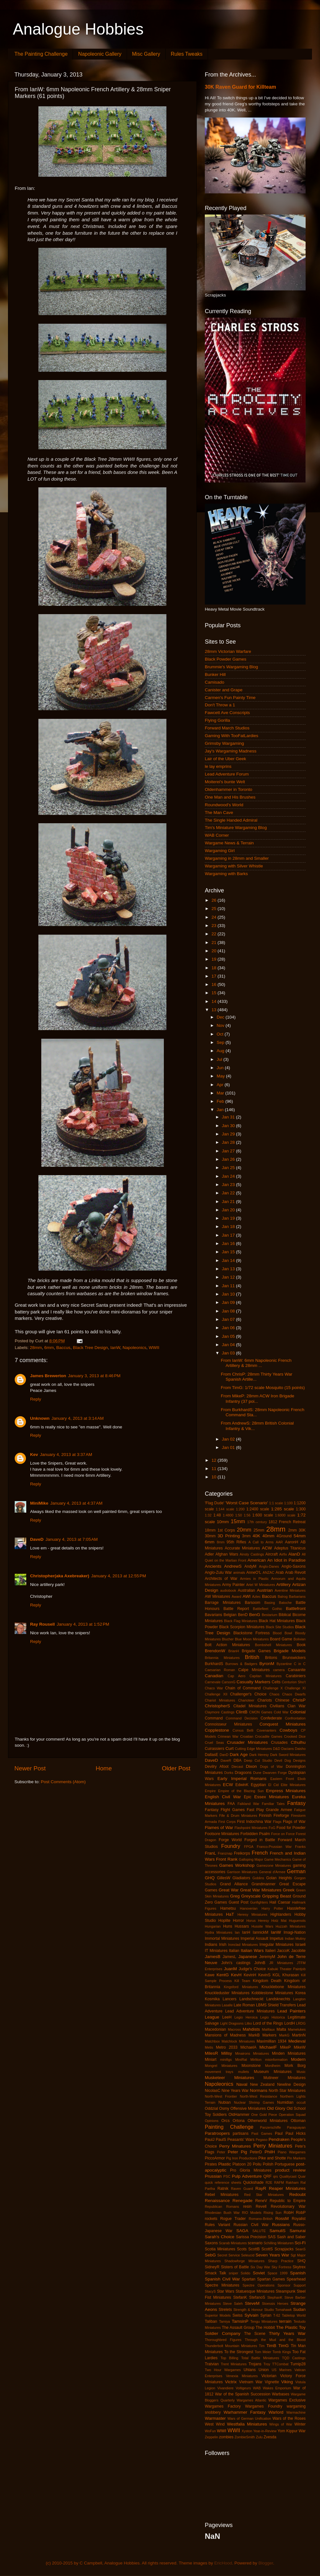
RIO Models (251, 2212)
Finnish (265, 1815)
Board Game (281, 1639)
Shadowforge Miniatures (244, 2261)
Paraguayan (296, 2127)
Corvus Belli (243, 1730)
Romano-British (260, 2219)
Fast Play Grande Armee (269, 1810)
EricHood (223, 2563)
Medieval (297, 2041)
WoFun (210, 2431)
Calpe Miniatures (253, 1670)
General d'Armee (272, 1872)
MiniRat (241, 2059)
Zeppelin (211, 2437)
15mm (238, 1521)
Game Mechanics (277, 1859)
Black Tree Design (90, 1347)
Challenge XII (216, 1694)
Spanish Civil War (222, 2279)
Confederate (271, 1718)
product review (290, 2170)
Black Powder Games (225, 659)
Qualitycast (287, 2176)
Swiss (237, 2315)
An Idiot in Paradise (286, 1560)
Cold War (281, 1712)
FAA (231, 1803)
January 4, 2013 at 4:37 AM (76, 1503)
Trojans (255, 2364)
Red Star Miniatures (264, 2195)
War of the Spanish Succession (242, 2394)
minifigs (226, 2059)
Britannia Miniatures (222, 1658)
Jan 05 (229, 1336)
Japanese (247, 1956)
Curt (229, 1748)
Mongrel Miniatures (221, 2066)
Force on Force (283, 1834)
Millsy (226, 2053)
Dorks (228, 1773)
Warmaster (215, 2418)
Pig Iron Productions (241, 2158)
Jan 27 (229, 1151)
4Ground (284, 1536)
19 (215, 959)
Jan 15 (229, 1251)
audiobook (228, 1590)
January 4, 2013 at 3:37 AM (66, 1454)
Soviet (259, 2273)
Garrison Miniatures (242, 1872)
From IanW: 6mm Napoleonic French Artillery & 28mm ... (256, 1363)
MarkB (254, 2035)
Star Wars (225, 2291)
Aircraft (271, 1554)
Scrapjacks (284, 2249)
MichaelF (268, 2047)
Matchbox (212, 2041)
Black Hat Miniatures (277, 1621)
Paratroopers (217, 2133)
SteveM (252, 2303)
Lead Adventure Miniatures (250, 2011)
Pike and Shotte (272, 2158)
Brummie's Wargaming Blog (231, 666)
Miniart (210, 2059)
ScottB (254, 2249)
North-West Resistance (258, 2096)
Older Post (176, 1768)
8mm (220, 1542)
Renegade (242, 2200)
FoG (272, 1828)
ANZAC (269, 1572)
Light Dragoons (232, 2023)
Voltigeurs (243, 2388)
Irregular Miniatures (277, 1944)
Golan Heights (279, 1878)
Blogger (266, 2563)
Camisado (214, 682)
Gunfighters (259, 1902)
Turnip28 (298, 2364)
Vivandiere (225, 2388)
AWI (247, 1596)
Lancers (229, 1999)
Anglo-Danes (269, 1566)
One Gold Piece (264, 2115)
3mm (246, 1536)
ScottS (267, 2249)
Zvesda (270, 2437)
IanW (115, 1347)
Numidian (285, 2102)
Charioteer (246, 1700)
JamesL (229, 1956)
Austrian (265, 1590)
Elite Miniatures (293, 1785)
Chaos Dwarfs (294, 1694)
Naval (241, 2084)
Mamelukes (297, 2029)
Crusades (279, 1742)
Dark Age (239, 1754)
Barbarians (297, 1596)
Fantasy (296, 1803)
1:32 (208, 1515)
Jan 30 (229, 1125)
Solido (245, 2273)
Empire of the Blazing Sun (241, 1791)
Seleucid (247, 2255)
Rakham (292, 2182)
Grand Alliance (234, 1884)
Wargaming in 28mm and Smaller (237, 858)
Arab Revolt (295, 1572)
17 (215, 976)
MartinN (299, 2035)
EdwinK (242, 1785)
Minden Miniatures (289, 2053)
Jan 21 (229, 1201)
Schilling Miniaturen (279, 2243)
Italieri (270, 1950)
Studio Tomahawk (278, 2310)
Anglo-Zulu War (218, 1572)
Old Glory (276, 2108)
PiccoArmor (215, 2158)
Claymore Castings (220, 1712)
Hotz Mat (279, 1920)
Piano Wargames (292, 2152)
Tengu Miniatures (263, 2321)
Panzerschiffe (270, 2127)
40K (256, 1535)
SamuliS (277, 2230)
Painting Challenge (229, 2127)
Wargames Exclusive (287, 2400)
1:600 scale (262, 1515)
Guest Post (238, 1902)
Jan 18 (229, 1226)
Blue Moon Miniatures (252, 1639)
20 (215, 950)
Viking (287, 2381)
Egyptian (258, 1785)
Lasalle (227, 2005)
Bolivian (299, 1639)
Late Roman (244, 2005)
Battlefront (296, 1608)
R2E (269, 2182)
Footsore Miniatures (222, 1834)
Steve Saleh (233, 2303)
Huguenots (297, 1920)
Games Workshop (236, 1865)
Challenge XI (295, 1688)
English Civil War (223, 1796)
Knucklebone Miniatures (283, 1987)
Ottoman (298, 2120)
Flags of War (294, 1821)
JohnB (259, 1963)
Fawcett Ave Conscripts (227, 712)
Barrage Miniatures (223, 1602)
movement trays (219, 2072)
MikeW (300, 2047)
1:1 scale (276, 1503)
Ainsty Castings (252, 1554)
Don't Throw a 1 (220, 705)
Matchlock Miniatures (238, 2041)
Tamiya (224, 2321)
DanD (224, 1755)
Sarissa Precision (251, 2237)
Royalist (299, 2218)
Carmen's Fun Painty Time (230, 697)
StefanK (240, 2297)
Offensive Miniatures (248, 2108)
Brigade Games (256, 1651)
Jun (221, 1067)
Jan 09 (229, 1302)
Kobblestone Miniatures (272, 1993)
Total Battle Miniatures (260, 2358)
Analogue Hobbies (78, 29)
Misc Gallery (146, 54)
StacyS (210, 2291)
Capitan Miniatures (266, 1676)
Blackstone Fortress (251, 1633)
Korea (300, 1993)
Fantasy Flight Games (225, 1810)
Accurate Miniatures (242, 1548)
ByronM (267, 1663)
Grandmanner (264, 1884)
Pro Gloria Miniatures (250, 2170)
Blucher (228, 1639)
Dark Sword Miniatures (288, 1755)
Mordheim (272, 2066)
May (221, 1076)
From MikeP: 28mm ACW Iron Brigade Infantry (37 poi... (257, 1398)
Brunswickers (294, 1657)
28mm (36, 1347)
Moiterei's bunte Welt (225, 781)
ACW (267, 1548)
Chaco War (214, 1688)
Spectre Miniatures (222, 2285)
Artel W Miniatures (260, 1585)
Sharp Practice (280, 2261)
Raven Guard (242, 2188)
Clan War (296, 1706)
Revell (261, 2206)
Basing (269, 1603)
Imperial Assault (254, 1938)
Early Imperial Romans (242, 1778)
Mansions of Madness (225, 2035)
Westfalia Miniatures (247, 2424)
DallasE (211, 1754)
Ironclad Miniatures (243, 1944)
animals (239, 1572)
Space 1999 (277, 2273)
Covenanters (266, 1730)
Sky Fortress (282, 2267)
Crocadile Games (269, 1736)
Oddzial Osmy (217, 2108)
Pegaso (262, 2139)
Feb (221, 1101)
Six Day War (260, 2267)
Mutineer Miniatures (284, 2078)
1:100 (288, 1503)
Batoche (285, 1603)
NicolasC (212, 2090)
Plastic (224, 2164)
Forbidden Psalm (255, 1834)
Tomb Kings (282, 2352)
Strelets (225, 2309)
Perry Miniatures (272, 2146)
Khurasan (290, 1975)
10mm (223, 1521)
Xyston (247, 2431)
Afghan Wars (226, 1554)
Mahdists (251, 2029)
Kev (34, 1454)
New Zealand (262, 2084)
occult (301, 2102)
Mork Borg (295, 2065)
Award (236, 1596)
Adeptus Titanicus (290, 1548)
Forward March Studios (227, 728)
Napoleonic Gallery (99, 54)
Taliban (211, 2321)
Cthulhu (298, 1742)
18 (215, 967)
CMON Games (260, 1712)
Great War (228, 1890)
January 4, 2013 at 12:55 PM (118, 1575)
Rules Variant (217, 2225)
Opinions (212, 2121)
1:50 (238, 1515)
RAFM (279, 2182)
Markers (269, 2035)
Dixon (251, 1766)
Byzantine (284, 1664)
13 (215, 1009)
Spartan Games (271, 2279)
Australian (246, 1590)
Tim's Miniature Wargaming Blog (236, 827)
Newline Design (291, 2084)
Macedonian (215, 2029)
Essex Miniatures (271, 1796)
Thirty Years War (287, 2333)
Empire (210, 1791)
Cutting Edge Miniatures (253, 1749)
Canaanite (297, 1670)
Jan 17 (229, 1235)
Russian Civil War (251, 2225)
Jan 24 (229, 1176)
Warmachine (296, 2412)
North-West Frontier (221, 2096)
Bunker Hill (215, 674)
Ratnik (222, 2188)
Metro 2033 (226, 2047)
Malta (281, 2029)
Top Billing (229, 2358)
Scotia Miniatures (220, 2249)
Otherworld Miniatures (268, 2120)
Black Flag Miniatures (241, 1621)
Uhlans (250, 2370)
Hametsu (228, 1908)
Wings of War (280, 2424)
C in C (300, 1664)
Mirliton (256, 2059)
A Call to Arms (261, 1542)
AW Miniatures (217, 1596)
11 (215, 1468)
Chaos (274, 1694)
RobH (288, 2212)
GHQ (210, 1877)
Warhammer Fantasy (245, 2412)
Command (214, 1718)
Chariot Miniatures (220, 1700)
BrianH (233, 1651)
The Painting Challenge (41, 54)
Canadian (214, 1675)
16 (215, 984)
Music (301, 2072)
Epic (248, 1797)
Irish (222, 1944)
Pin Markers (296, 2158)
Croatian (246, 1736)
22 (215, 933)
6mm (49, 1347)
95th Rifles (236, 1542)
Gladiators (241, 1878)
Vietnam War (250, 2382)
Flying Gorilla (217, 720)
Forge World (230, 1840)
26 (215, 900)
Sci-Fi (300, 2242)
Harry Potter (272, 1908)
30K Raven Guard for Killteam (240, 87)
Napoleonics (134, 1347)
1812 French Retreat (287, 1522)
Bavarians (213, 1615)
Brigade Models (290, 1650)
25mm (258, 1530)
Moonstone (251, 2065)
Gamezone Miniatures (274, 1865)
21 (215, 942)
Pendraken (278, 2139)
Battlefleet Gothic (267, 1609)
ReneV (261, 2200)
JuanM (230, 1968)
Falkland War (248, 1804)
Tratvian (212, 2364)
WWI (221, 2430)
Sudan (299, 2309)
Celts (276, 1682)
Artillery (283, 1584)
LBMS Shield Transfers (276, 2005)
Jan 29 (229, 1134)
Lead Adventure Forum (227, 774)
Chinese (282, 1700)
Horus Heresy (257, 1920)
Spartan (249, 2279)
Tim (262, 2346)
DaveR (225, 1760)
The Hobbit (265, 2327)
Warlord (276, 2412)
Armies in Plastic (254, 1579)
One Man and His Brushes (230, 797)
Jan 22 (229, 1192)
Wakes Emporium (277, 2388)
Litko (248, 2023)
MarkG (284, 2035)
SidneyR (212, 2267)
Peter (221, 2152)
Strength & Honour (248, 2310)
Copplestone (217, 1730)
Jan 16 (229, 1243)
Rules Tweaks (187, 54)
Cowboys (288, 1730)
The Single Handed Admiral (231, 820)
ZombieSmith (245, 2437)
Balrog (283, 1596)
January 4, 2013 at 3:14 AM (78, 1418)
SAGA (242, 2230)
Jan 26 (229, 1159)
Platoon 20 (242, 2164)
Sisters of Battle (235, 2267)
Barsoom (252, 1602)
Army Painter (233, 1584)
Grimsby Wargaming (224, 743)
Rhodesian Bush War (222, 2212)
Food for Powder (291, 1827)
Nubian (225, 2102)
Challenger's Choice (248, 1694)
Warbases (280, 2394)
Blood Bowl (282, 1633)
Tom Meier (263, 2352)
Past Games (261, 2133)
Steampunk (285, 2291)
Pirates (211, 2164)
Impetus (277, 1938)
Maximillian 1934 (271, 2041)
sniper (233, 2273)
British (252, 1657)
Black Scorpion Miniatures (241, 1627)
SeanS (300, 2249)
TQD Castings (294, 2358)
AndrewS (233, 1566)
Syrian (265, 2315)
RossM (282, 2218)
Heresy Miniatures (252, 1914)
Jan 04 (229, 1344)
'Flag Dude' (214, 1503)
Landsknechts (278, 1999)
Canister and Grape (224, 689)
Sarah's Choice (219, 2236)
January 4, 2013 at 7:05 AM (71, 1539)
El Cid (273, 1785)
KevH (236, 1974)
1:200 (240, 1509)
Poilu (257, 2164)
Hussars (242, 1926)
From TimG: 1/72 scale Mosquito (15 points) (263, 1387)
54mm (299, 1535)
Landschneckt (251, 1999)
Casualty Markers (253, 1681)
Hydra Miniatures (218, 1932)
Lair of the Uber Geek (225, 758)
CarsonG (229, 1682)
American (257, 1560)
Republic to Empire (288, 2200)
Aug (221, 1050)
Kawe (209, 1975)
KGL (276, 1975)
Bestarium (269, 1615)
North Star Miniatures (287, 2090)
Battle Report (236, 1608)
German (296, 1871)
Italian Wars (252, 1950)
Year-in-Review (264, 2431)
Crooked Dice (295, 1736)
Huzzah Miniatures (291, 1926)
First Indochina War (254, 1821)
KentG (223, 1974)
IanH (246, 1932)
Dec (221, 1017)
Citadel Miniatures (250, 1706)
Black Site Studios (280, 1627)
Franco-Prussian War (274, 1847)
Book (301, 1645)
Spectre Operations (259, 2285)
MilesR (211, 2053)
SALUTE (259, 2231)
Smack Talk (215, 2273)
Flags (277, 1822)
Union (264, 2370)
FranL (210, 1853)
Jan (221, 1109)
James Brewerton (48, 1375)
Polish (268, 2164)
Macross (234, 2029)
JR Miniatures (281, 1963)
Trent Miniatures (234, 2364)
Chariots (264, 1700)
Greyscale (251, 1896)
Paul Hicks (295, 2133)
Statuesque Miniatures (255, 2291)
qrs (275, 2176)
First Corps (227, 1822)
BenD (243, 1615)
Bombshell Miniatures (273, 1645)
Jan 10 (229, 1294)
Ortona (238, 2120)
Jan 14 (229, 1260)
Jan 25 (229, 1167)
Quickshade (253, 2182)
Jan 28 (229, 1142)
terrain (285, 2321)
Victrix (231, 2381)
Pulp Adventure (247, 2176)
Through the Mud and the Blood (275, 2340)
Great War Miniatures (260, 1890)
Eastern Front (282, 1779)
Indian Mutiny (295, 1938)
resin (247, 2206)
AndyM (250, 1566)
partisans (240, 2133)
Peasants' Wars (241, 2139)
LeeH (226, 2017)
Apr (221, 1084)
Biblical (285, 1615)
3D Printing (229, 1535)
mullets (243, 2072)
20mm (244, 1529)
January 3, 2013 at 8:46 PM (94, 1375)
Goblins (258, 1878)
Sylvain (251, 2315)
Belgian (230, 1615)
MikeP (285, 2047)
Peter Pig (237, 2151)
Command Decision (242, 1718)
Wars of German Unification (249, 2418)
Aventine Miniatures (290, 1590)
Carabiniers (296, 1676)
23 (215, 925)
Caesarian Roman (220, 1670)
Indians (211, 1944)
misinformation (276, 2059)
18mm (210, 1530)
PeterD (256, 2152)
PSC (226, 2176)
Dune (257, 1773)
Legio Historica (272, 2017)
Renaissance (217, 2200)
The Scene (254, 2333)
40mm (268, 1535)
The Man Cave (219, 812)
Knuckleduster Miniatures (227, 1993)
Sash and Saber (291, 2237)
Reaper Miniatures (287, 2188)
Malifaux (268, 2029)
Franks (300, 1847)
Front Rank (226, 1859)
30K (302, 1530)
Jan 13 (229, 1268)
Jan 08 (229, 1311)
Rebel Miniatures (221, 2194)
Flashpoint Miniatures (251, 1828)
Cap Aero (236, 1676)
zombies (226, 2437)
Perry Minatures (235, 2146)
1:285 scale (282, 1509)
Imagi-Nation (295, 1932)
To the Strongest (238, 2352)
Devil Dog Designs (290, 1760)
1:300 (301, 1509)
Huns (227, 1926)
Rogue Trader (233, 2218)
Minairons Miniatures (252, 2053)
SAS (272, 2237)
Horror (238, 1920)
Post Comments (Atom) (63, 1781)
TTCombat (280, 2364)
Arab (280, 1572)
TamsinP (240, 2321)
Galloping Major (251, 1859)
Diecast (237, 1766)
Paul (279, 2133)
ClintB (241, 1712)
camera (278, 1670)
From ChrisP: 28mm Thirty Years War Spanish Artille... (256, 1377)
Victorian (268, 2376)
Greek (289, 1890)
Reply (35, 1399)
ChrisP (299, 1700)
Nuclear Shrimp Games (254, 2102)
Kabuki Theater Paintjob (287, 1969)
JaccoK (283, 1950)
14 (215, 1001)
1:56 (247, 1515)
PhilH (270, 2151)
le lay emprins (218, 766)
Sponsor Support (291, 2285)
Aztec (256, 1596)
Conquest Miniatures (283, 1724)
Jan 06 (229, 1327)
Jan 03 (229, 1353)
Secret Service (228, 2255)
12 (215, 1460)
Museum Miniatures (273, 2071)
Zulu (259, 2437)
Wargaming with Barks (226, 873)
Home (104, 1768)
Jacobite (298, 1950)
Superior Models (218, 2315)
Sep (221, 1042)
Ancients (213, 1566)
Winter (300, 2424)
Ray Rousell (42, 1624)
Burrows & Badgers (241, 1664)
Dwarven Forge (275, 1773)
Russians (281, 2224)
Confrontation (295, 1718)
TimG (283, 2345)
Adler (209, 1554)
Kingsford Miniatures (241, 1987)
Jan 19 (229, 1218)
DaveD (37, 1539)
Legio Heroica (245, 2017)
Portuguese (285, 2164)
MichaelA (248, 2047)
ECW (228, 1784)
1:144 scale (225, 1509)
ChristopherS (217, 1705)
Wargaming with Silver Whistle (234, 866)
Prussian (213, 2176)
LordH (289, 2023)
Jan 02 (229, 1439)
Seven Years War (272, 2255)
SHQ (301, 2261)
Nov (221, 1025)
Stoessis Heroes (275, 2303)
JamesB (212, 1956)
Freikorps (242, 1853)
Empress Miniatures (286, 1790)
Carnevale (212, 1682)
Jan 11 (229, 1285)
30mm (210, 1536)
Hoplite (224, 1920)
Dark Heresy (259, 1755)
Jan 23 (229, 1184)
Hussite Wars (262, 1926)
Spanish (298, 2273)
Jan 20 (229, 1209)
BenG (254, 1614)
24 (215, 917)
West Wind (215, 2424)
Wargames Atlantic (252, 2400)
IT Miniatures (216, 1950)
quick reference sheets (223, 2182)
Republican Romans (222, 2206)
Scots (241, 2249)
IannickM (260, 1932)
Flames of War (219, 1827)
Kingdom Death (267, 1981)
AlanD (294, 1554)
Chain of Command (242, 1688)
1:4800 (228, 1515)
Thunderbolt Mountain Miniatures (231, 2346)
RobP (301, 2212)
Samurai (298, 2230)
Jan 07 (229, 1319)
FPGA (248, 1847)
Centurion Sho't (294, 1682)
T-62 (276, 2315)
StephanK (274, 2297)
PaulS (221, 2139)
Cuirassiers (214, 1748)
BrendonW (215, 1650)
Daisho (300, 1749)
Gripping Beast (276, 1896)
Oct (221, 1034)
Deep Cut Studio (258, 1760)
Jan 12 (229, 1277)
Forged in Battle (259, 1840)
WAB (256, 2388)
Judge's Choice (252, 1969)
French (260, 1853)
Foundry (230, 1846)
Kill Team (242, 1981)
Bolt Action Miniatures (227, 1645)
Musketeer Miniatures (229, 2077)
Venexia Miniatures (242, 2376)
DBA (238, 1760)
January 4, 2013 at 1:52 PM (83, 1624)
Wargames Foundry (263, 2406)
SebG (210, 2255)
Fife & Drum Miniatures (238, 1815)
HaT (230, 1914)
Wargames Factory (223, 2406)
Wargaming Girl (220, 850)
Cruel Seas (214, 1742)
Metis (209, 2047)
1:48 (217, 1515)
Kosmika (212, 1999)
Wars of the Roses (289, 2418)
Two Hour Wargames (223, 2370)
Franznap (225, 1853)
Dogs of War (271, 1766)
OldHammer (238, 2114)
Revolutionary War (288, 2206)
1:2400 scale (257, 1509)
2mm (292, 1530)
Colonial (298, 1712)
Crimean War (228, 1736)
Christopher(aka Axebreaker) (59, 1575)
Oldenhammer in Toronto (228, 789)
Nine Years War (235, 2090)
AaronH (291, 1542)
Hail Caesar (279, 1902)
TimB (271, 2345)
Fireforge (281, 1815)
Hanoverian (249, 1908)
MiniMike (39, 1503)
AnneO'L (253, 1572)
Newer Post (30, 1768)
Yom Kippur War (291, 2431)
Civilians (277, 1706)
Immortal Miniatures (222, 1938)
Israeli (300, 1944)
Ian (237, 1932)
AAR (279, 1542)
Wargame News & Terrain (229, 843)
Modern (298, 2059)
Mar (221, 1093)
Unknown (40, 1418)
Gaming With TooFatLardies (231, 735)
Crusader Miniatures (247, 1742)
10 (215, 1477)
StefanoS (257, 2297)
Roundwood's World (224, 804)
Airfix (283, 1554)
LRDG (301, 2023)
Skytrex (299, 2267)
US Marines (282, 2370)
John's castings (235, 1963)
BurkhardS (214, 1664)
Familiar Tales (273, 1804)
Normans (259, 2090)
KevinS (264, 1975)
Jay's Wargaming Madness (230, 751)
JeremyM (267, 1956)
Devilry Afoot (216, 1766)
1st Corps (226, 1530)
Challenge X (273, 1688)
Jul (220, 1059)
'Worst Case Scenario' (246, 1502)
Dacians (287, 1749)
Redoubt (297, 2194)
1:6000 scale (285, 1515)
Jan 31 (229, 1117)
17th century (257, 1522)
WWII (154, 1347)
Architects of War (221, 1578)
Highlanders (280, 1914)
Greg (235, 1896)
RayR (260, 2188)
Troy (266, 2364)
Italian (234, 1950)
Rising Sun (273, 2212)
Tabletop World (294, 2315)
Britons (271, 1657)
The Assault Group (238, 2327)
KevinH (250, 1975)
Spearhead (296, 2279)
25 (215, 908)
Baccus (63, 1347)
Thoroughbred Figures (223, 2340)
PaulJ (209, 2139)
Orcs (225, 2120)
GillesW (223, 1878)
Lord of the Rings (268, 2023)
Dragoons (243, 1772)
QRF (267, 2176)
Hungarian (213, 1926)
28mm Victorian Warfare (228, 651)
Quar (302, 2176)
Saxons (211, 2243)
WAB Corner (217, 835)
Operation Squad (292, 2115)
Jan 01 (229, 1447)
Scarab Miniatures (233, 2243)
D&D (276, 1749)
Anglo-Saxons (293, 1566)
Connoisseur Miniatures (228, 1724)
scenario (255, 2243)
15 (215, 992)
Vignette (272, 2382)
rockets (211, 2218)
